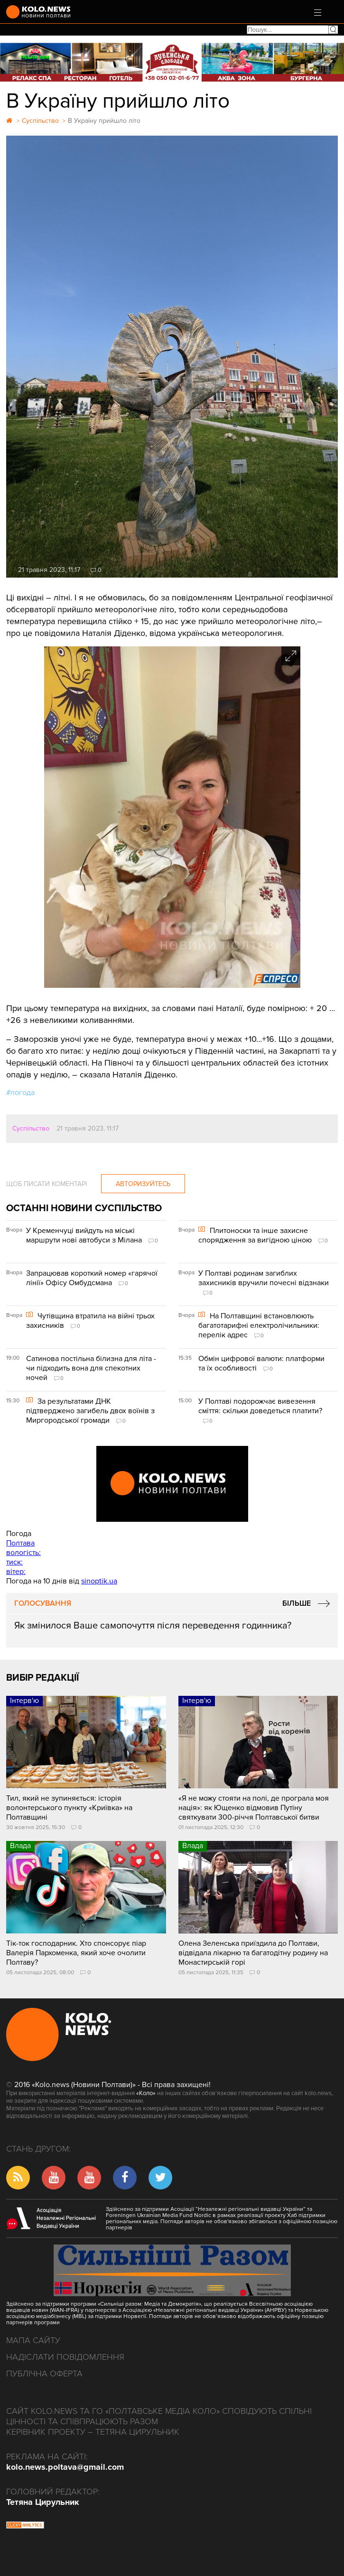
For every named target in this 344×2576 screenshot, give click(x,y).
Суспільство (30, 1128)
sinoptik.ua (99, 1581)
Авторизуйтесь (143, 1184)
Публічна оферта (44, 2373)
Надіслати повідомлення (65, 2357)
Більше (296, 1603)
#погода (20, 1092)
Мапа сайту (33, 2340)
